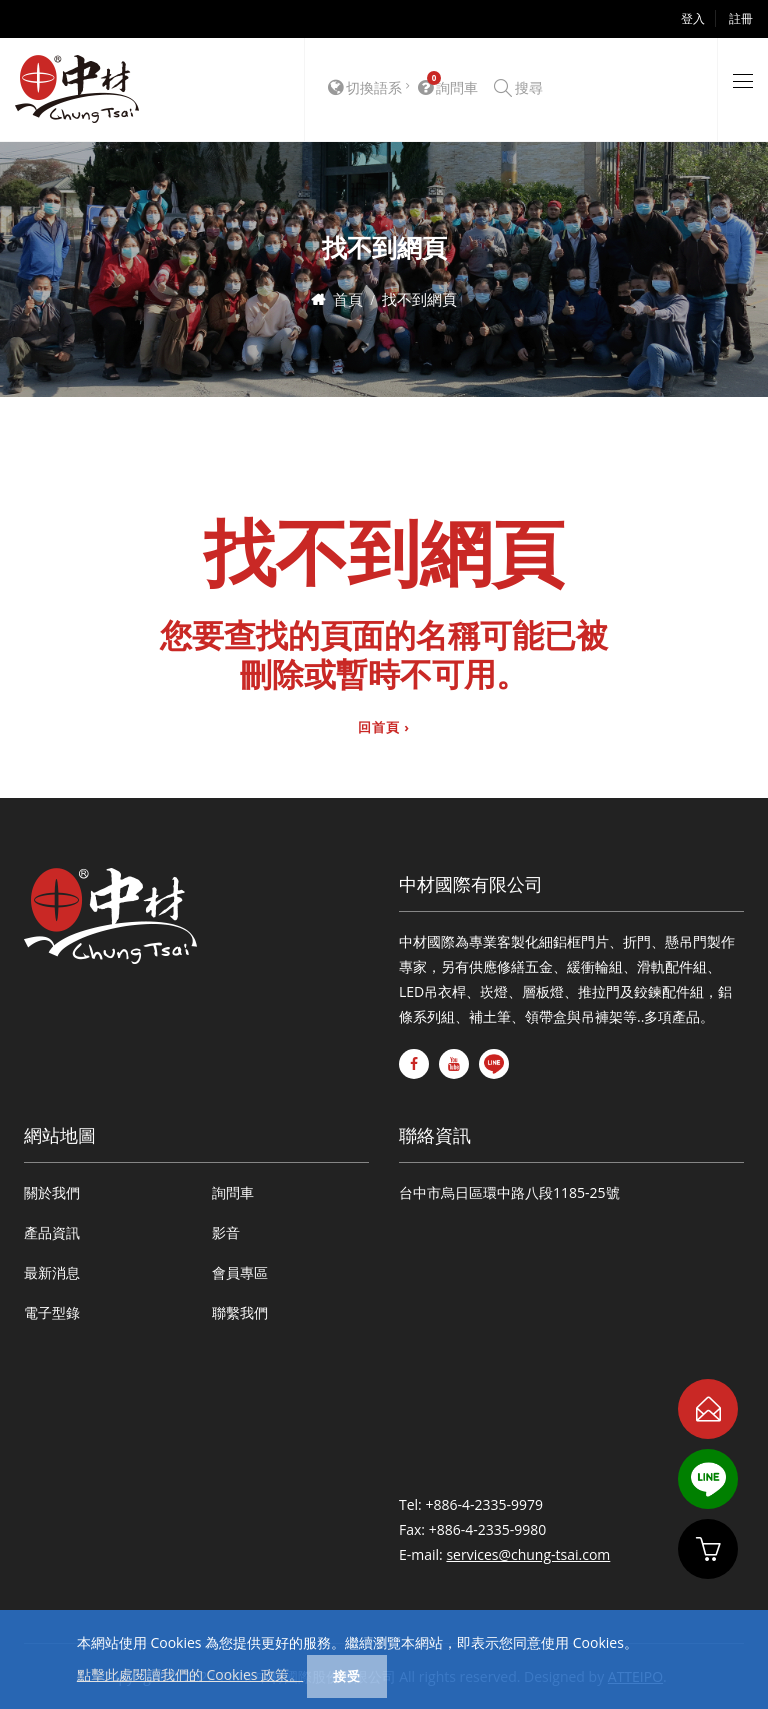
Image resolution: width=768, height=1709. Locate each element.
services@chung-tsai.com (528, 1554)
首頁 (348, 299)
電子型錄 (52, 1312)
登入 (693, 18)
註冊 (741, 18)
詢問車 (233, 1192)
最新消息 (52, 1272)
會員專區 (240, 1272)
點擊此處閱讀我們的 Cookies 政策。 (190, 1674)
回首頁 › (384, 727)
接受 (347, 1676)
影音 (226, 1232)
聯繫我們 (240, 1312)
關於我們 (52, 1192)
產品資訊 (52, 1232)
